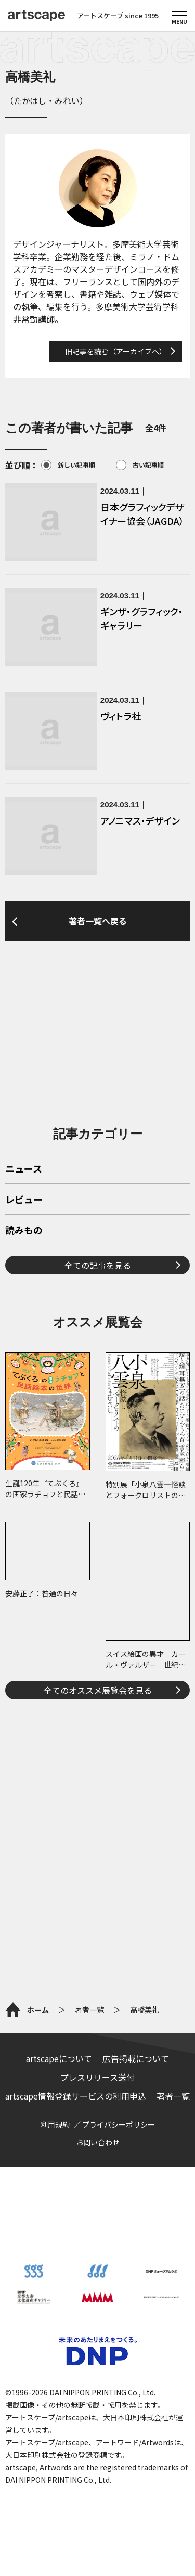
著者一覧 (173, 2096)
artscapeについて (59, 2058)
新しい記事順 (68, 465)
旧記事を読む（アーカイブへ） (115, 351)
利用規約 (55, 2124)
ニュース (23, 1169)
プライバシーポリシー (118, 2124)
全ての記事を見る (97, 1265)
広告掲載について (135, 2058)
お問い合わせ (98, 2142)
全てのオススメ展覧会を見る (98, 1690)
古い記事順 (140, 465)
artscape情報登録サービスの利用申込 (75, 2096)
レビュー (24, 1200)
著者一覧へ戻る (98, 921)
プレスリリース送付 (97, 2077)
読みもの (24, 1231)
